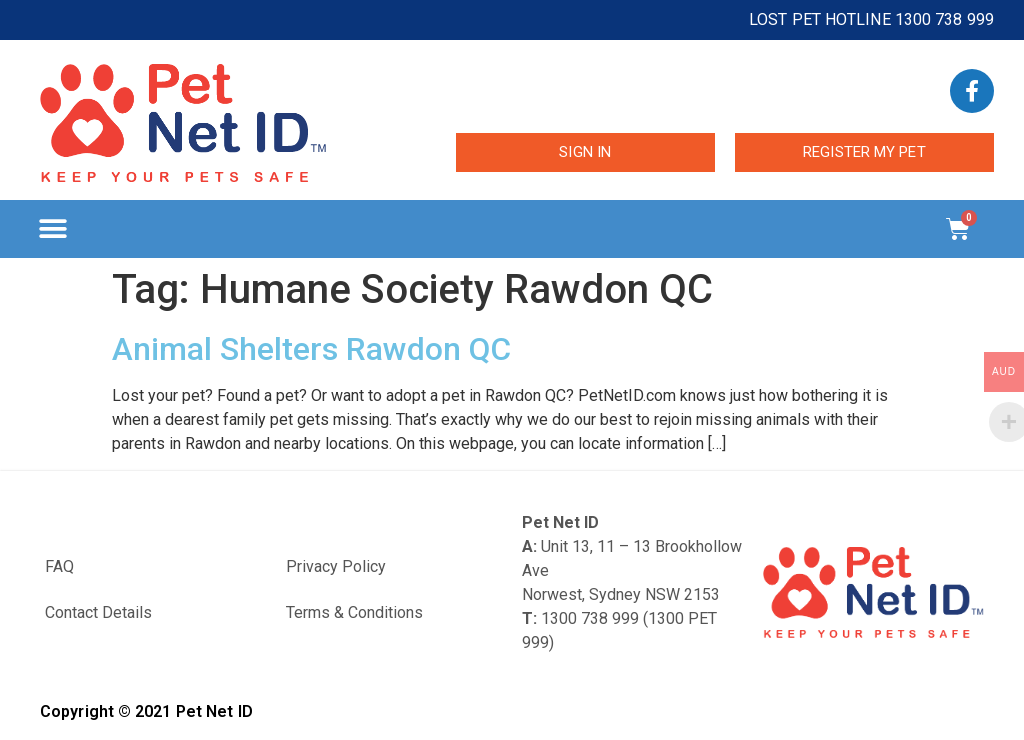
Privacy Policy (336, 566)
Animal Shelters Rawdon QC (311, 349)
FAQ (59, 566)
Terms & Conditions (354, 612)
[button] (52, 229)
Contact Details (98, 612)
